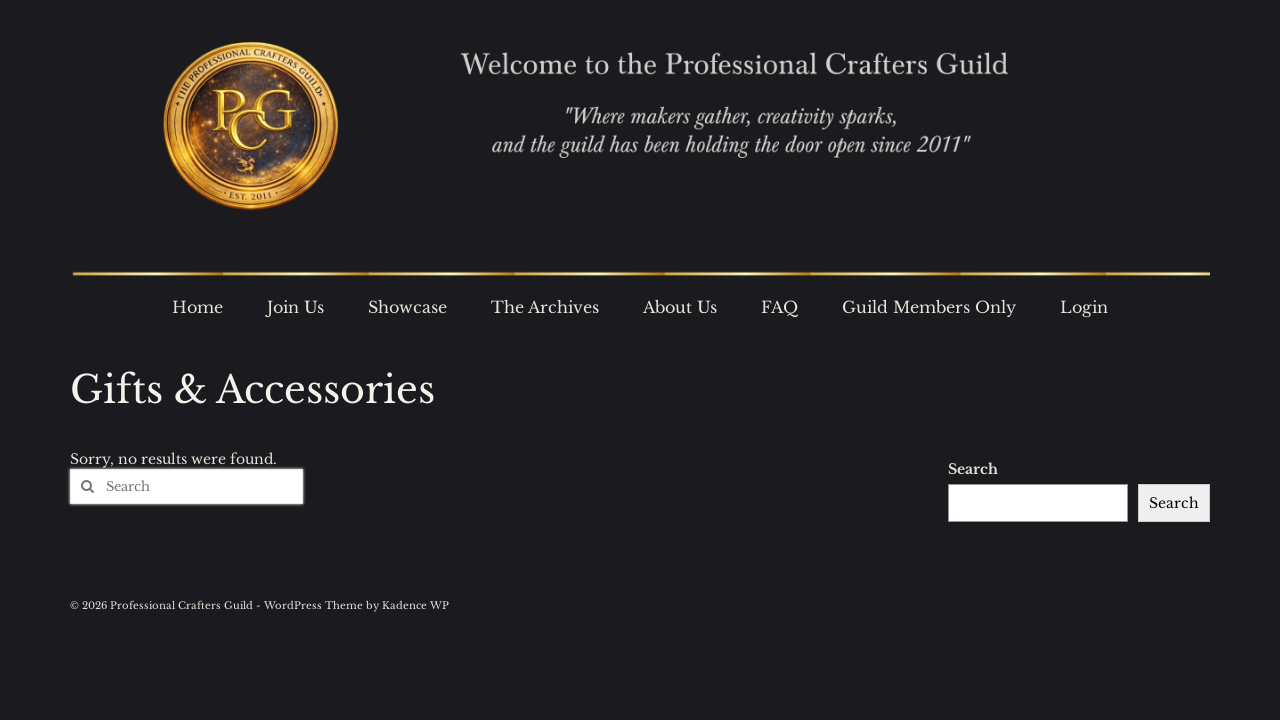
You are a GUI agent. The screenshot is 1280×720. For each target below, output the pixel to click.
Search (973, 469)
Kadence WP (415, 605)
